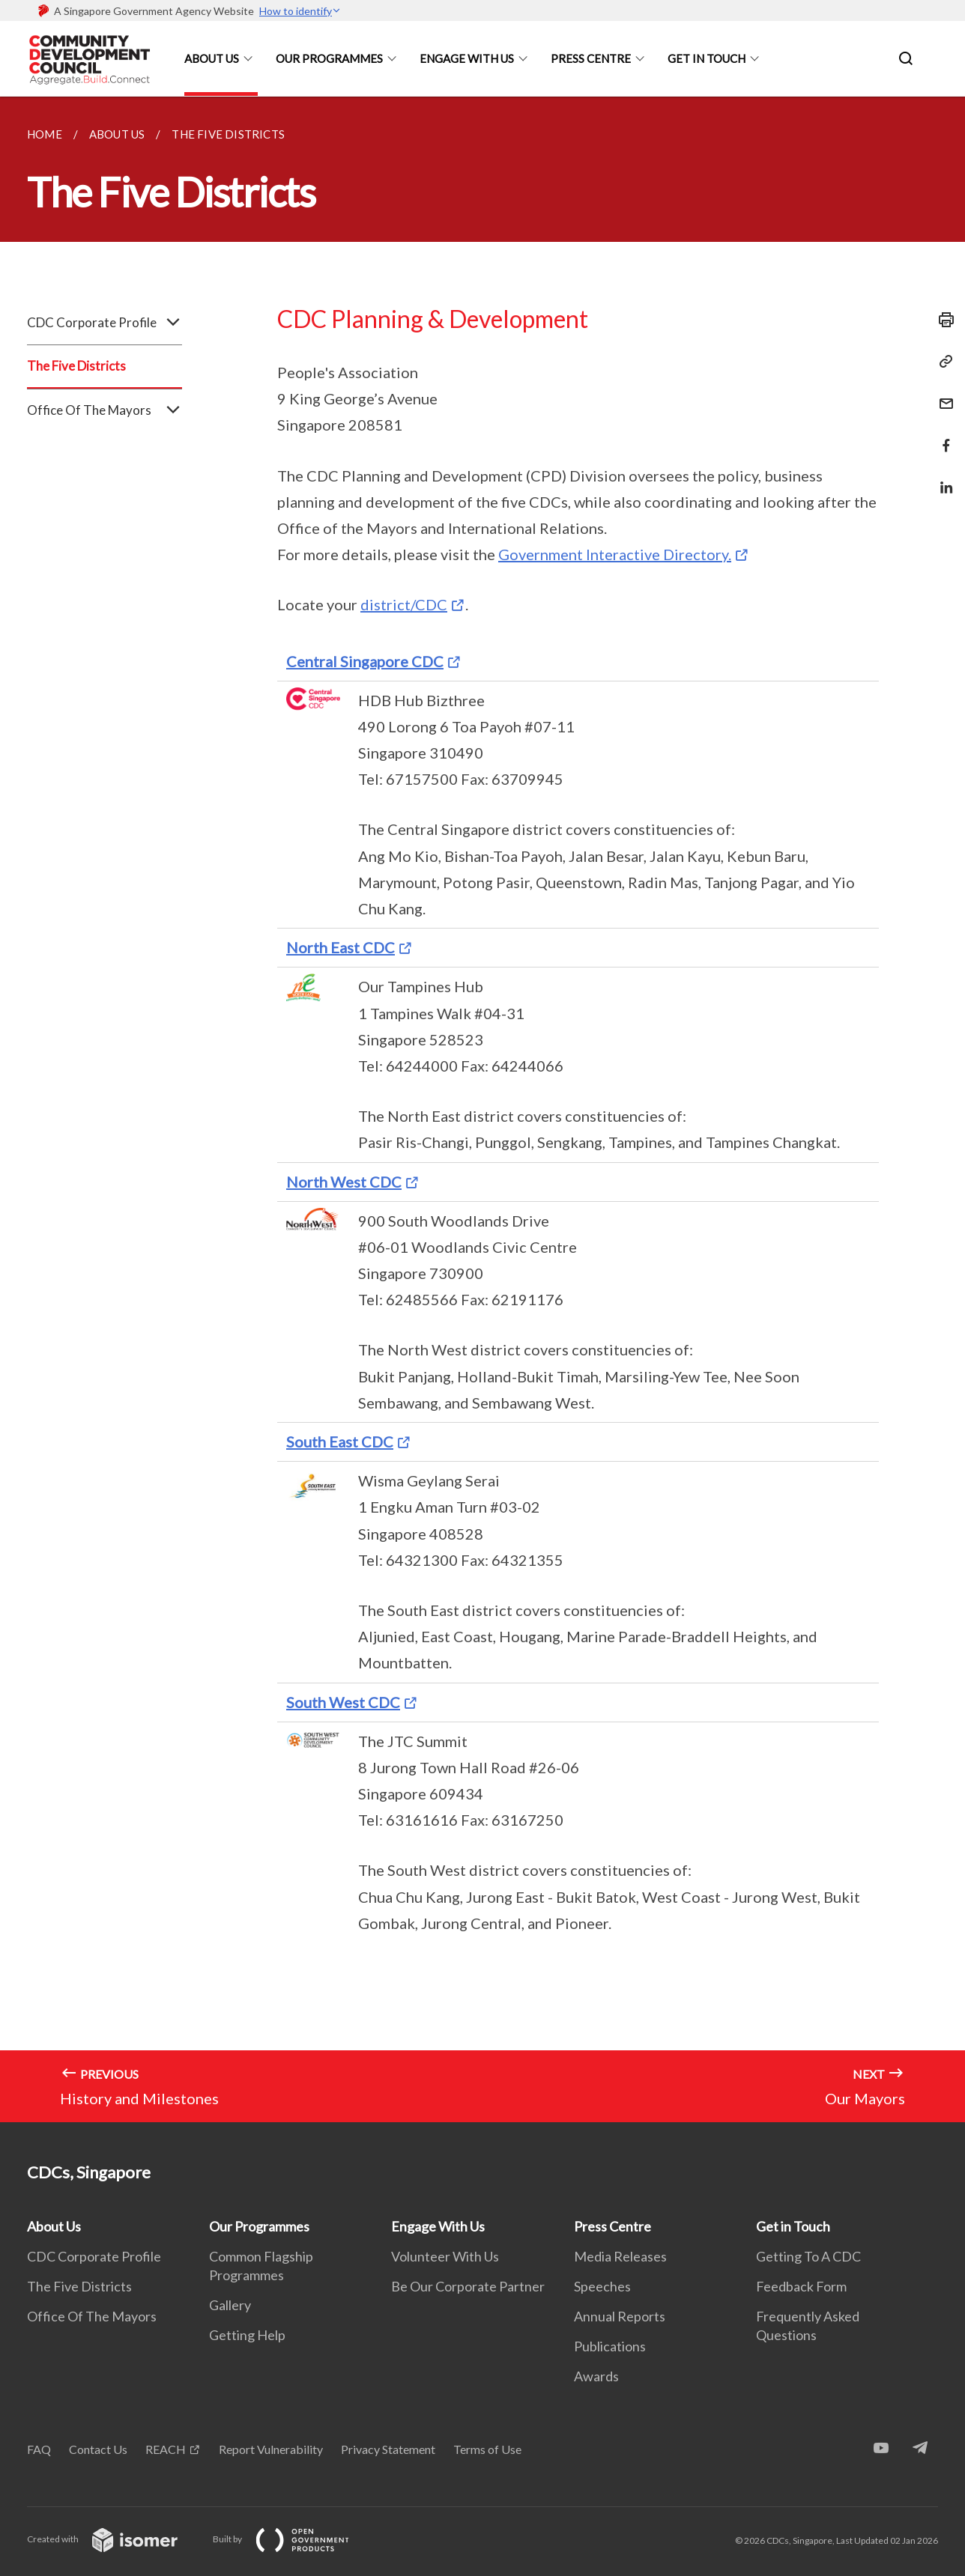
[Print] (942, 320)
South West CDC (343, 1702)
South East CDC (339, 1441)
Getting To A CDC (808, 2256)
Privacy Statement (388, 2449)
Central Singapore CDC (365, 661)
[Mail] (942, 394)
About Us (211, 58)
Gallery (230, 2305)
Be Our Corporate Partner (468, 2286)
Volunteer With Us (445, 2256)
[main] (482, 1109)
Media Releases (620, 2256)
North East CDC (340, 947)
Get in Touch (706, 58)
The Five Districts (76, 366)
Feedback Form (801, 2286)
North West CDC (344, 1182)
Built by (293, 2539)
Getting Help (247, 2335)
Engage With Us (467, 58)
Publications (610, 2346)
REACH (165, 2449)
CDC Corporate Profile (104, 323)
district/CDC (403, 604)
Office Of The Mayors (104, 410)
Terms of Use (487, 2449)
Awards (596, 2376)
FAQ (39, 2449)
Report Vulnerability (271, 2449)
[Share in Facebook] (942, 436)
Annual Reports (619, 2316)
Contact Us (98, 2449)
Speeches (602, 2286)
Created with (114, 2539)
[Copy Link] (942, 362)
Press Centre (591, 58)
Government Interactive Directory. (614, 554)
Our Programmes (329, 58)
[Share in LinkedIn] (942, 478)
